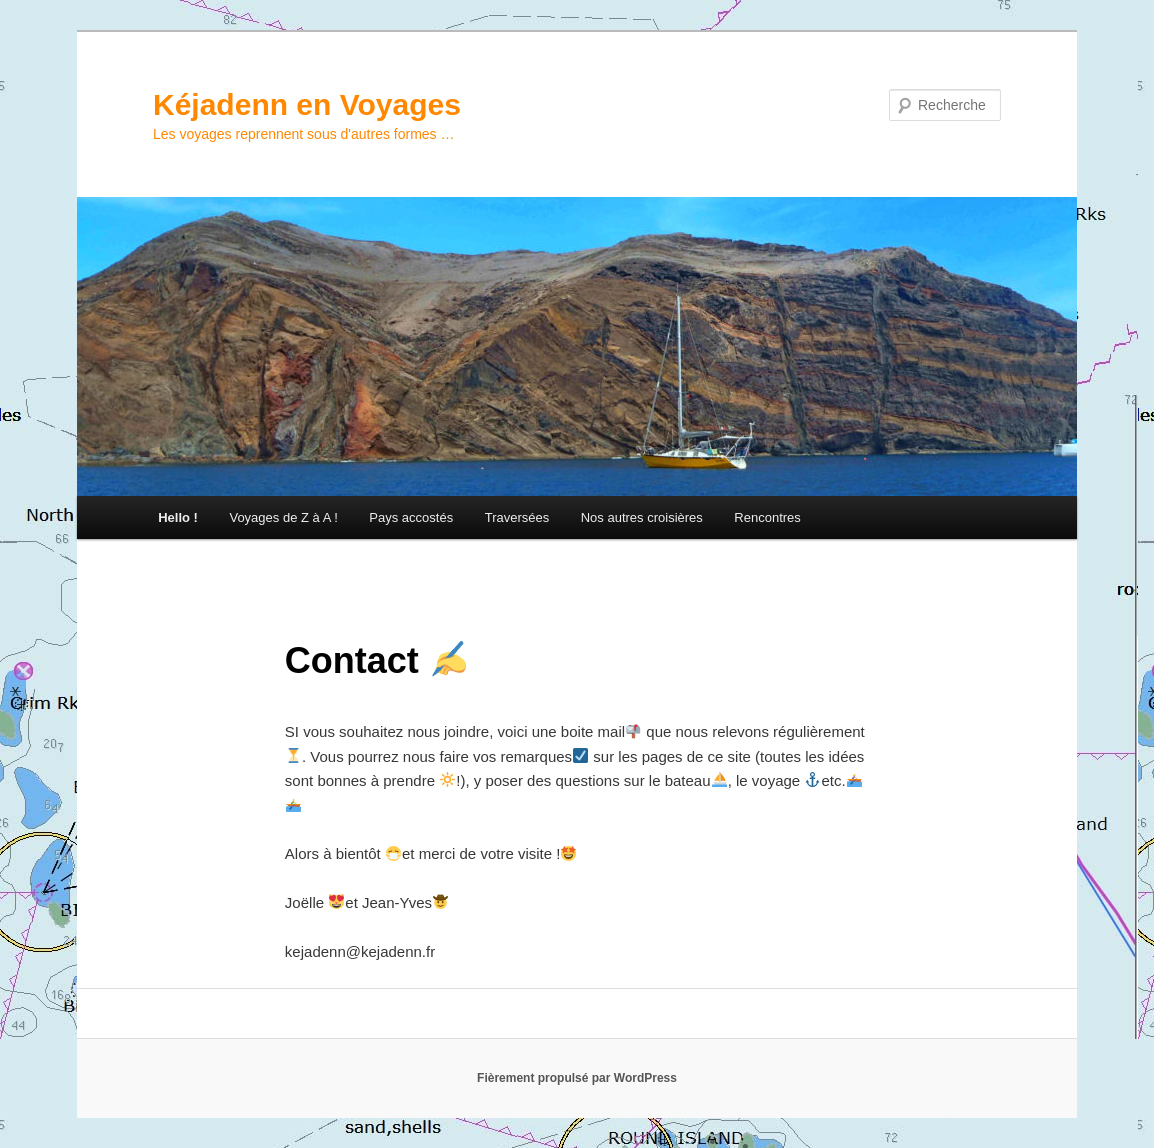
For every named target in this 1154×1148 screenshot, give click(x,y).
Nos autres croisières (642, 517)
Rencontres (767, 517)
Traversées (517, 517)
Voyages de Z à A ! (283, 517)
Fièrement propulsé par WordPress (577, 1078)
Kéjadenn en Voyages (307, 104)
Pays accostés (411, 517)
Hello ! (178, 517)
